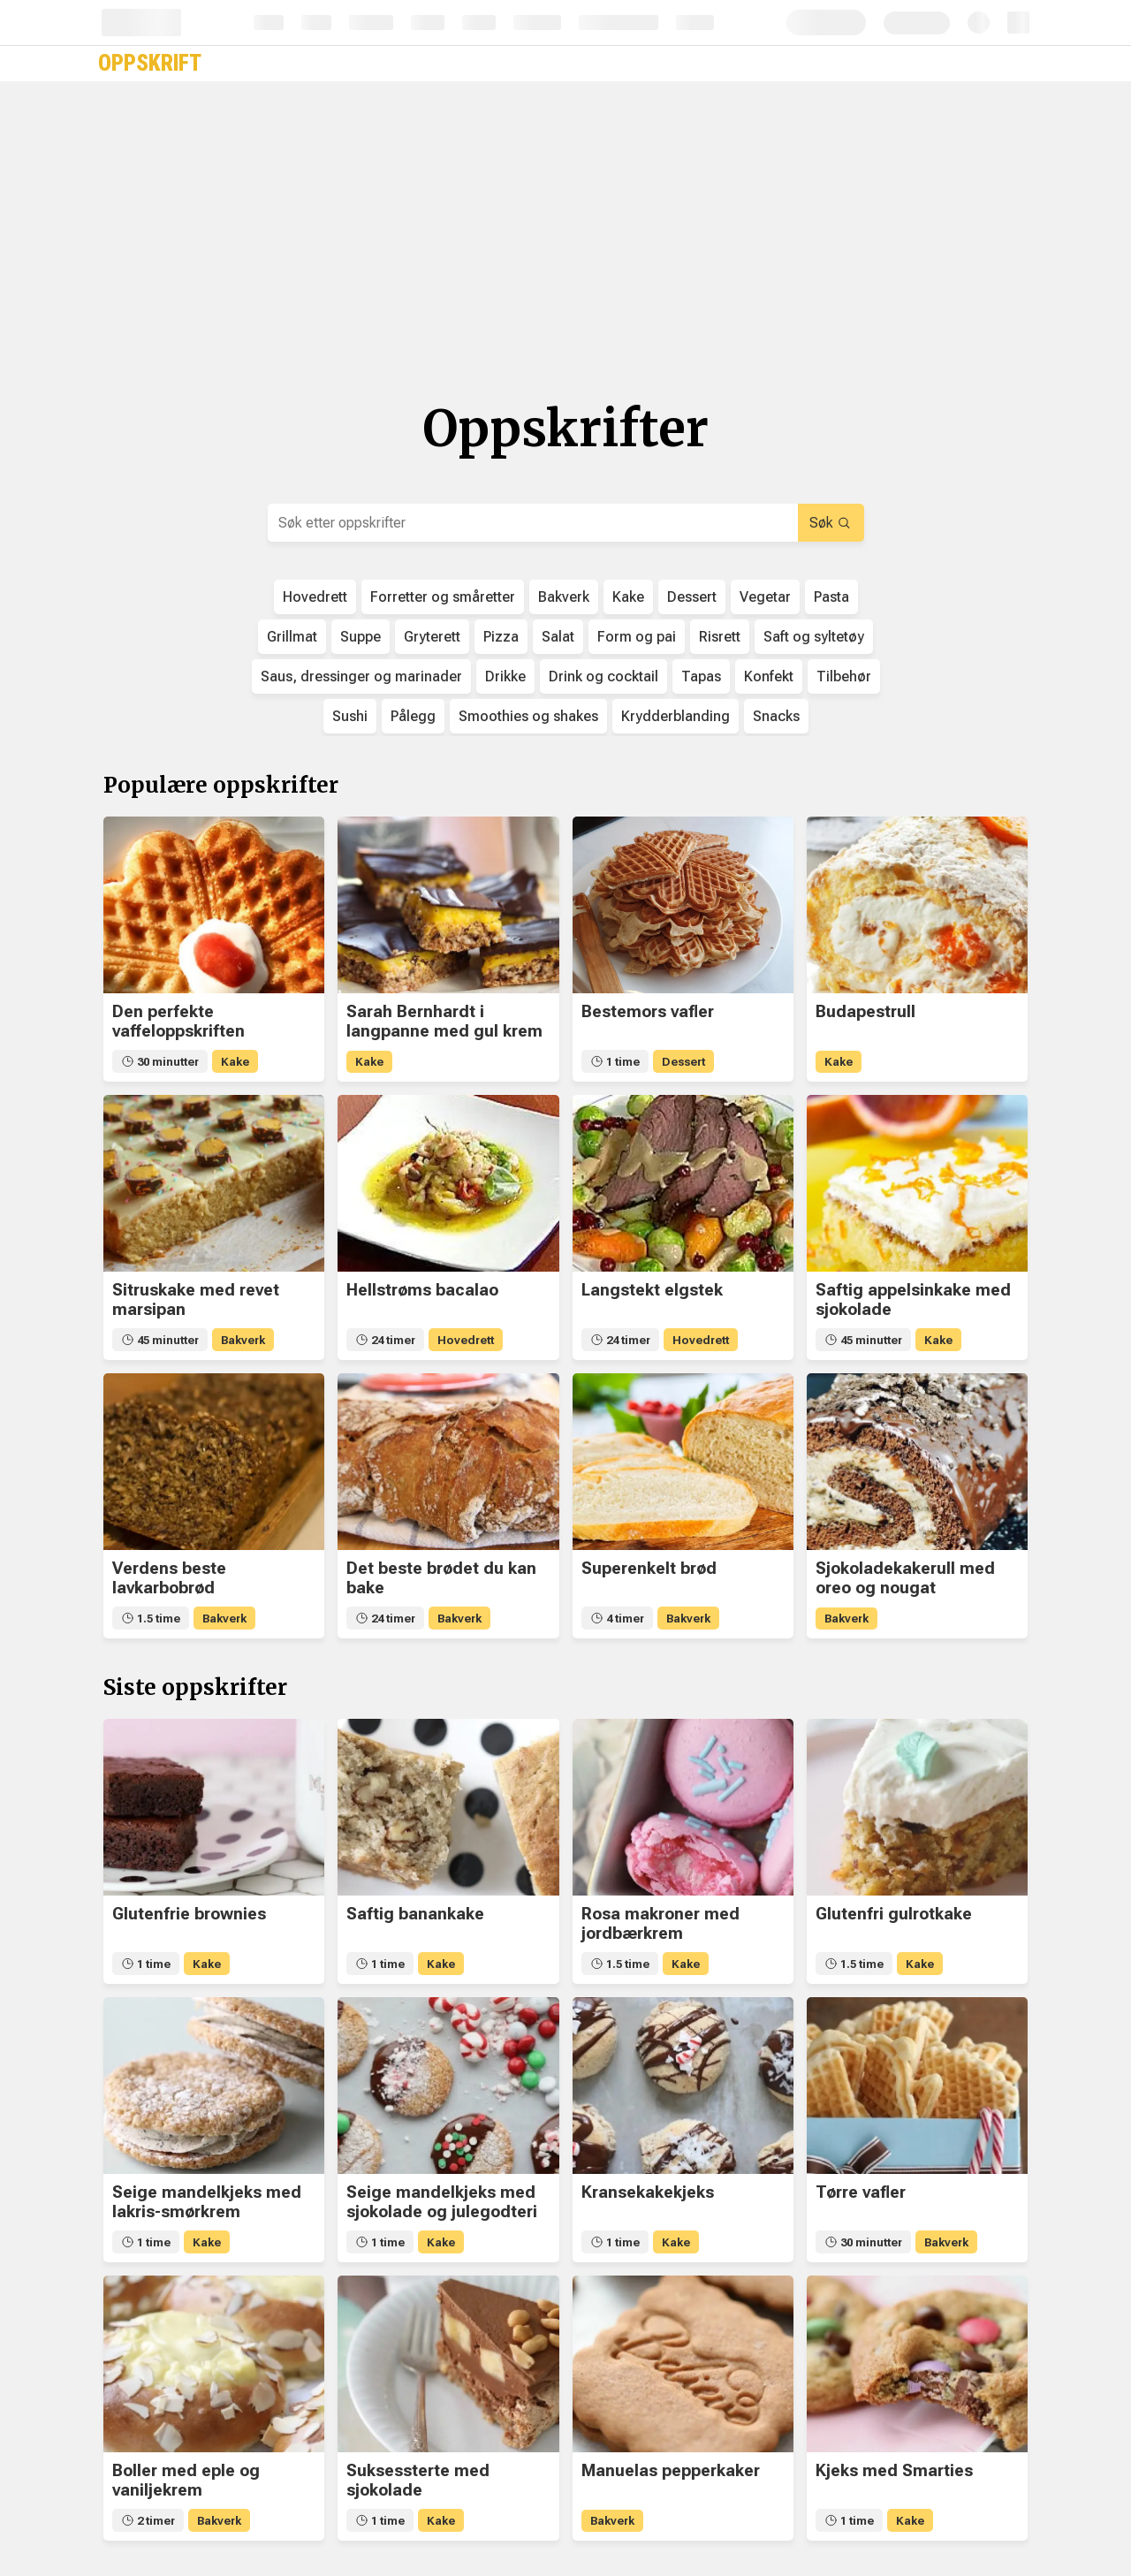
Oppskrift (149, 63)
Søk (829, 522)
